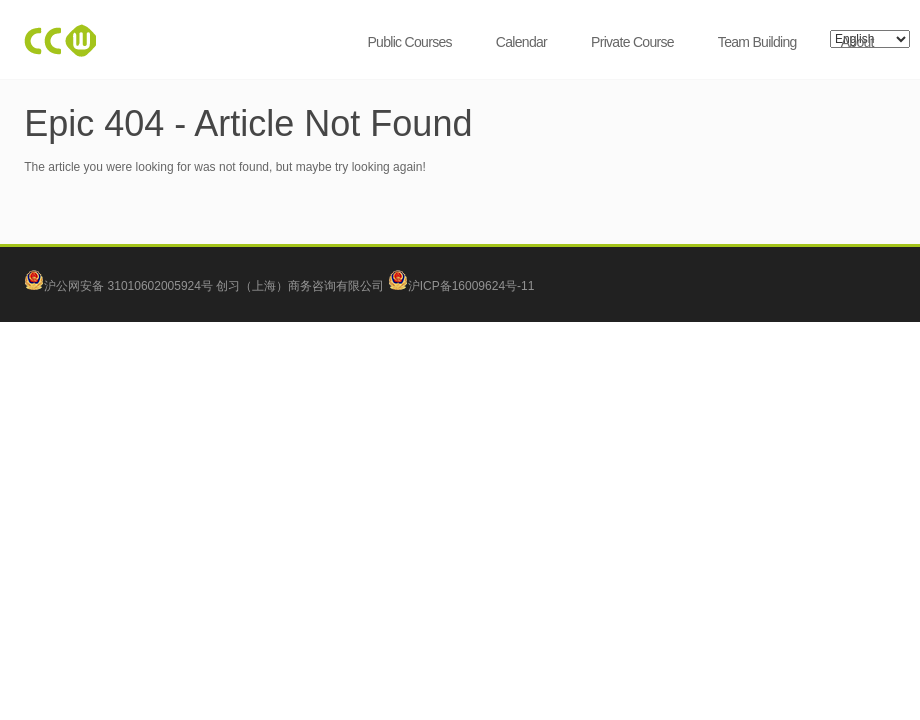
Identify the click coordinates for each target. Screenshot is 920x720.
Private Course (632, 42)
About (857, 42)
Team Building (757, 42)
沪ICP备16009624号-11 (461, 286)
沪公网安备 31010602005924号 (128, 286)
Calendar (521, 42)
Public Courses (409, 42)
